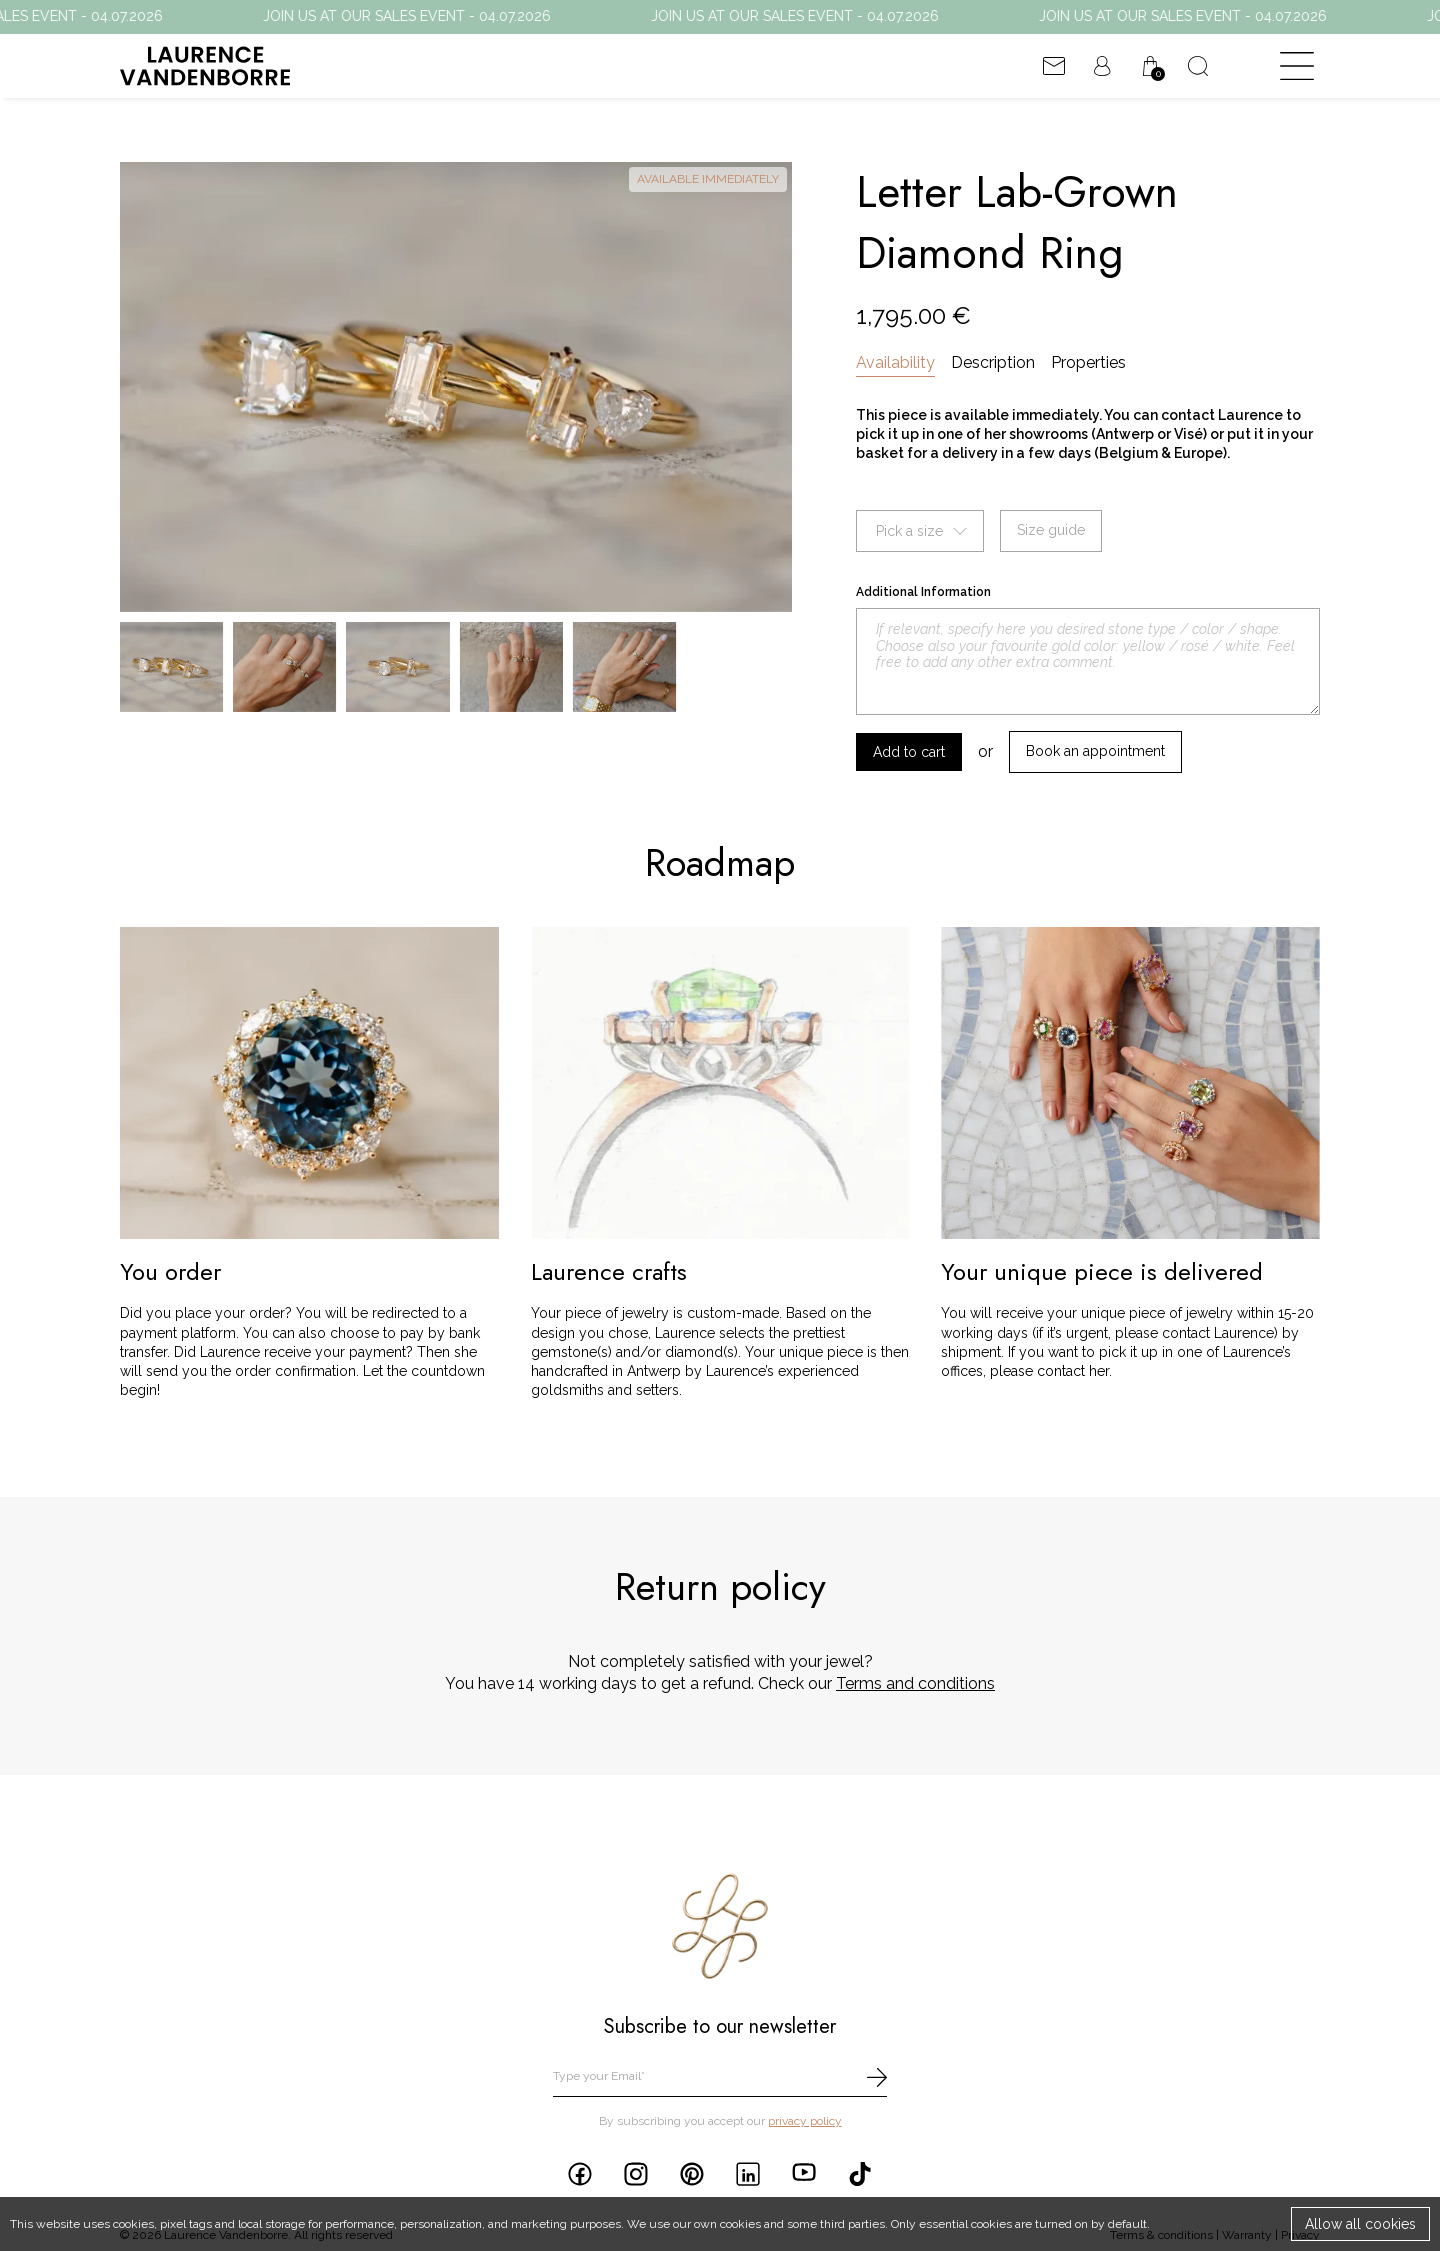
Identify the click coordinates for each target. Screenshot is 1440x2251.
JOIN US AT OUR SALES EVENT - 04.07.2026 (433, 16)
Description (993, 362)
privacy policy (805, 2121)
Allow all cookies (1360, 2224)
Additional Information (923, 592)
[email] (720, 2077)
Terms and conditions (915, 1683)
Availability (895, 362)
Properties (1088, 362)
